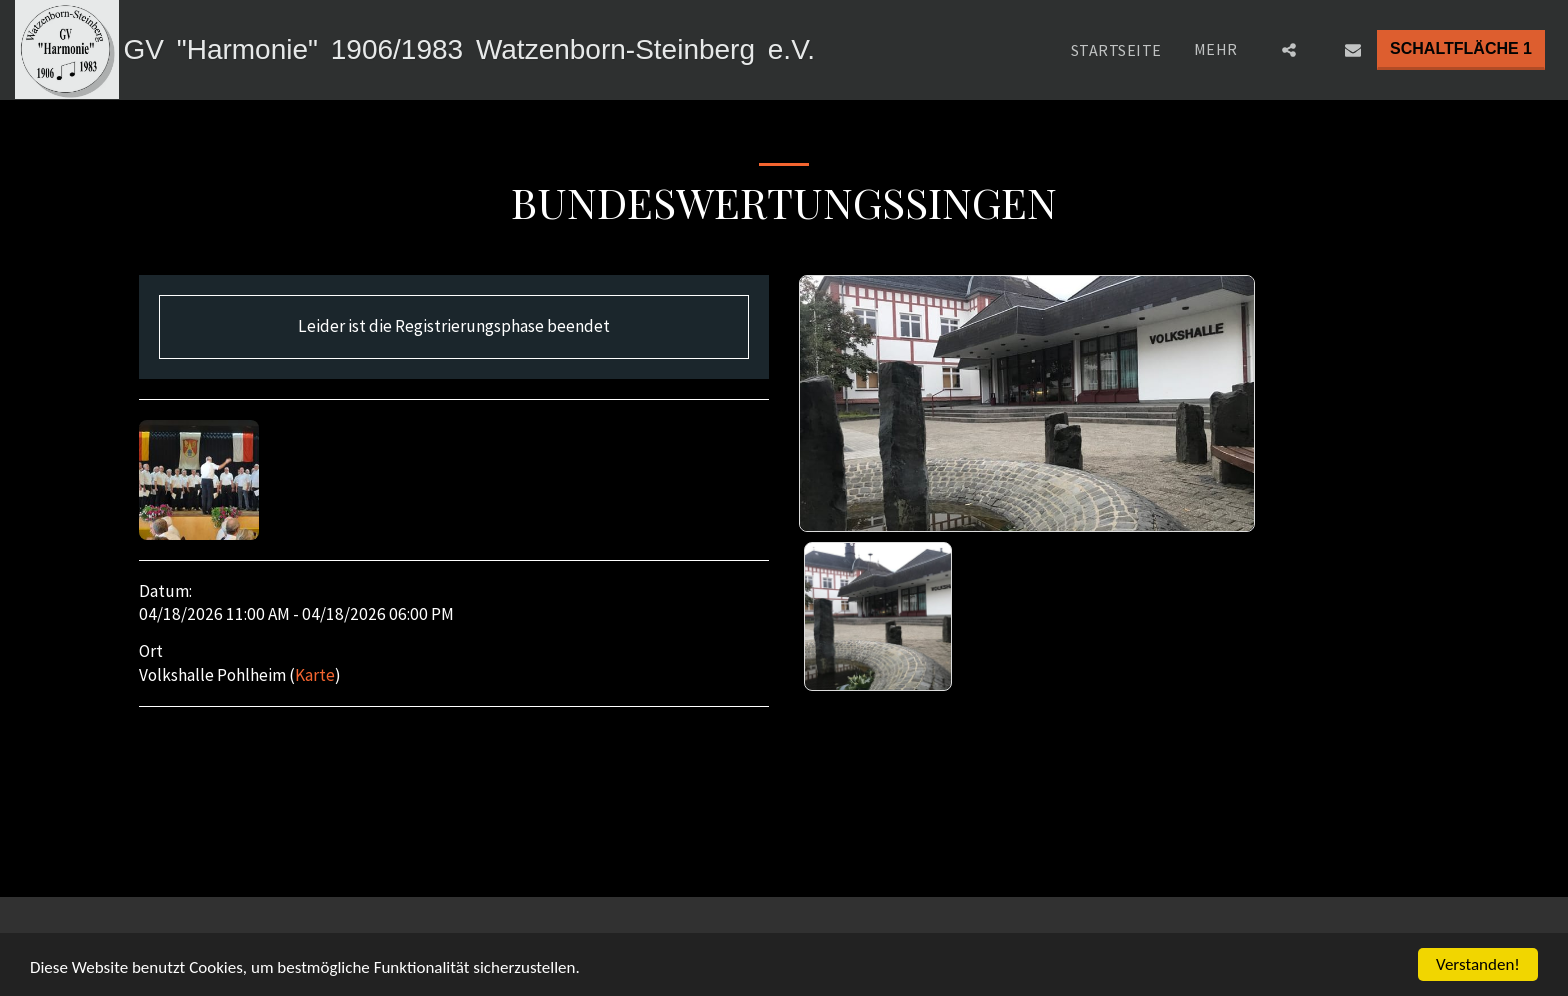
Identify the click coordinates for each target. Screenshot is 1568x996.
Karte (315, 675)
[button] (1289, 50)
